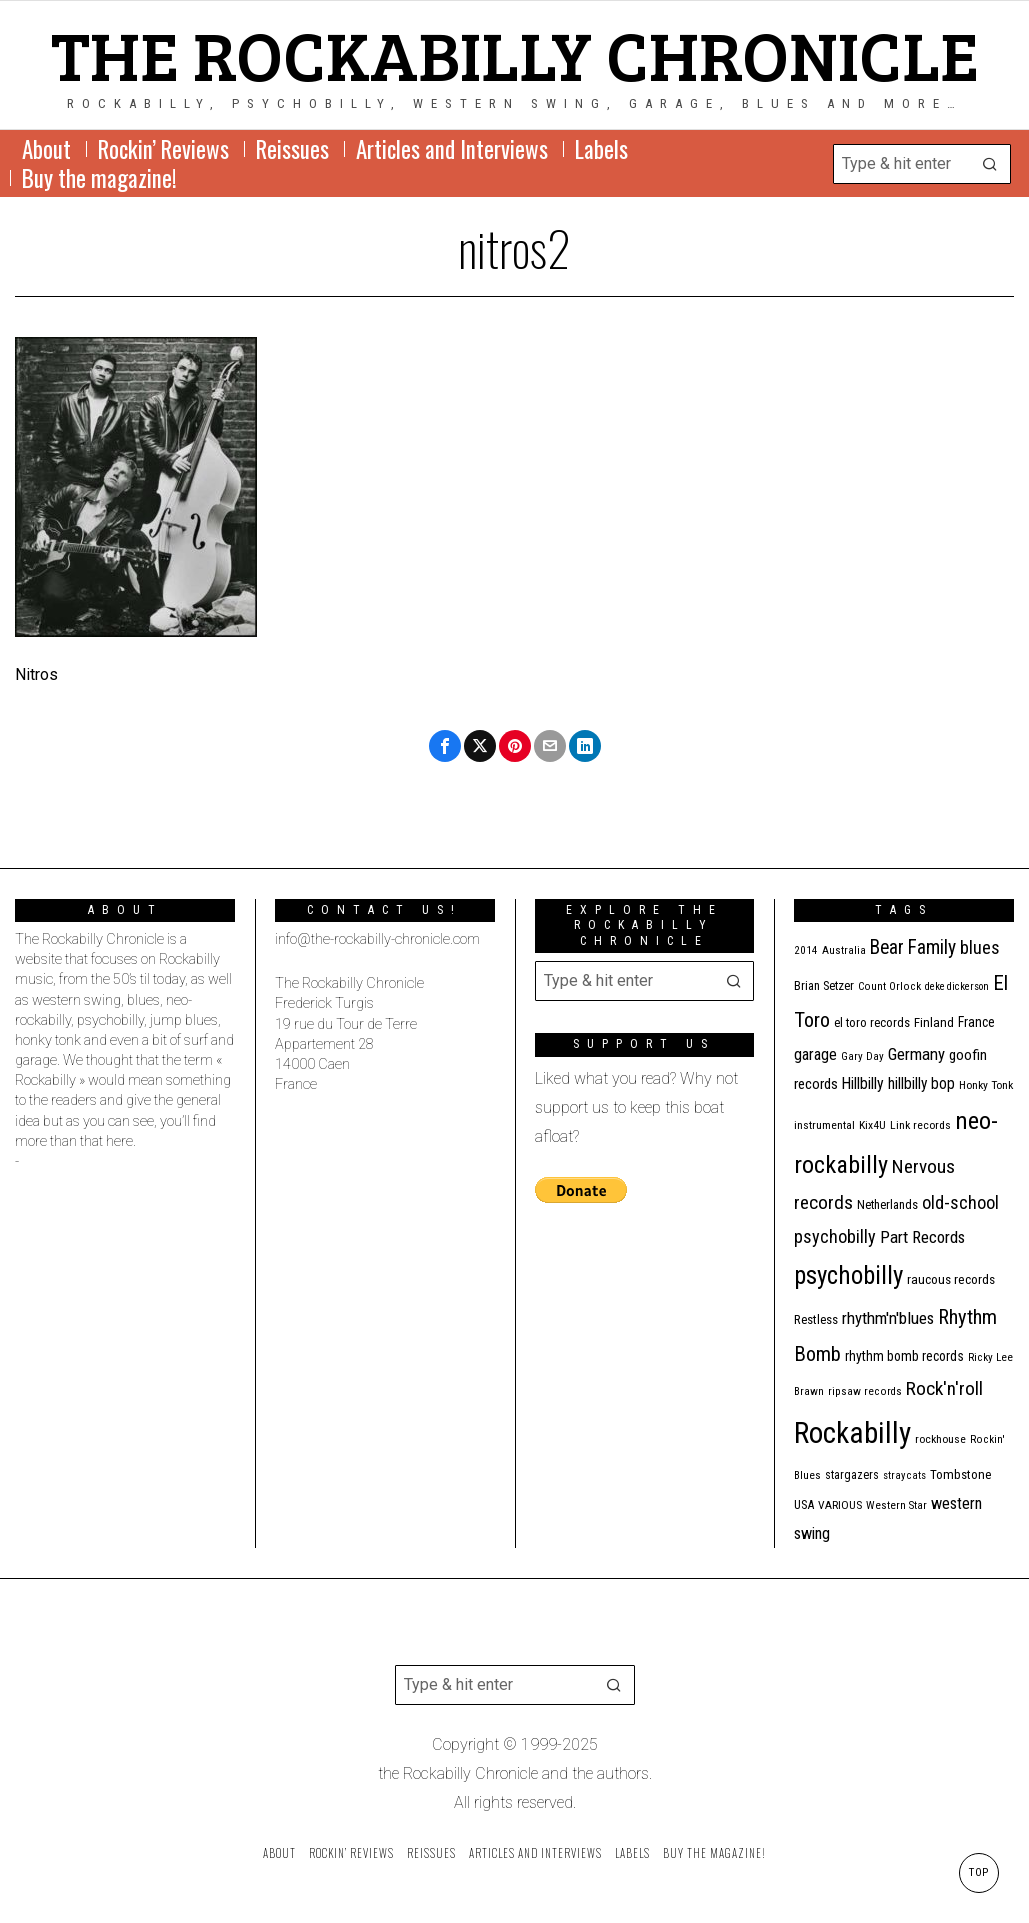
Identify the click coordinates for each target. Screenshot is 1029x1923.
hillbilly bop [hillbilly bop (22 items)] (921, 1084)
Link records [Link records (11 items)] (920, 1125)
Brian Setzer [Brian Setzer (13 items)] (824, 985)
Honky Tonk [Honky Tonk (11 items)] (986, 1085)
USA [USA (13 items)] (804, 1504)
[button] (991, 164)
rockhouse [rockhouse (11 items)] (940, 1439)
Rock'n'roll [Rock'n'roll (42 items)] (944, 1388)
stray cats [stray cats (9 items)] (904, 1475)
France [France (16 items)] (976, 1022)
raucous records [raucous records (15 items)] (951, 1279)
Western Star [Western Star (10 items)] (896, 1505)
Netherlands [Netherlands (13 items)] (887, 1204)
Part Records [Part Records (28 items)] (922, 1237)
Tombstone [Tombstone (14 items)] (960, 1474)
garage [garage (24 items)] (815, 1054)
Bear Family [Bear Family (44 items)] (913, 947)
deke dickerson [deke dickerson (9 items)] (957, 986)
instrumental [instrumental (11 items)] (824, 1125)
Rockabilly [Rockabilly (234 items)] (852, 1433)
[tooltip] (445, 746)
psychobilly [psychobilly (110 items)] (848, 1275)
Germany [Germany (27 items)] (916, 1054)
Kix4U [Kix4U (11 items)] (872, 1125)
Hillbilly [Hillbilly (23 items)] (863, 1083)
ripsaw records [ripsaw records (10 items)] (865, 1391)
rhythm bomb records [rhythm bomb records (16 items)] (904, 1356)
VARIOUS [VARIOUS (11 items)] (840, 1505)
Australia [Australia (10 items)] (844, 950)
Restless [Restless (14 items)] (816, 1319)
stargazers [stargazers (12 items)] (852, 1475)
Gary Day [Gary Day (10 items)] (862, 1056)
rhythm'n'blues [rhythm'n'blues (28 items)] (888, 1318)
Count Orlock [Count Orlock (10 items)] (889, 986)
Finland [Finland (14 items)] (934, 1022)
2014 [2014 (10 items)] (806, 950)
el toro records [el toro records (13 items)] (872, 1022)
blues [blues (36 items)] (980, 947)
